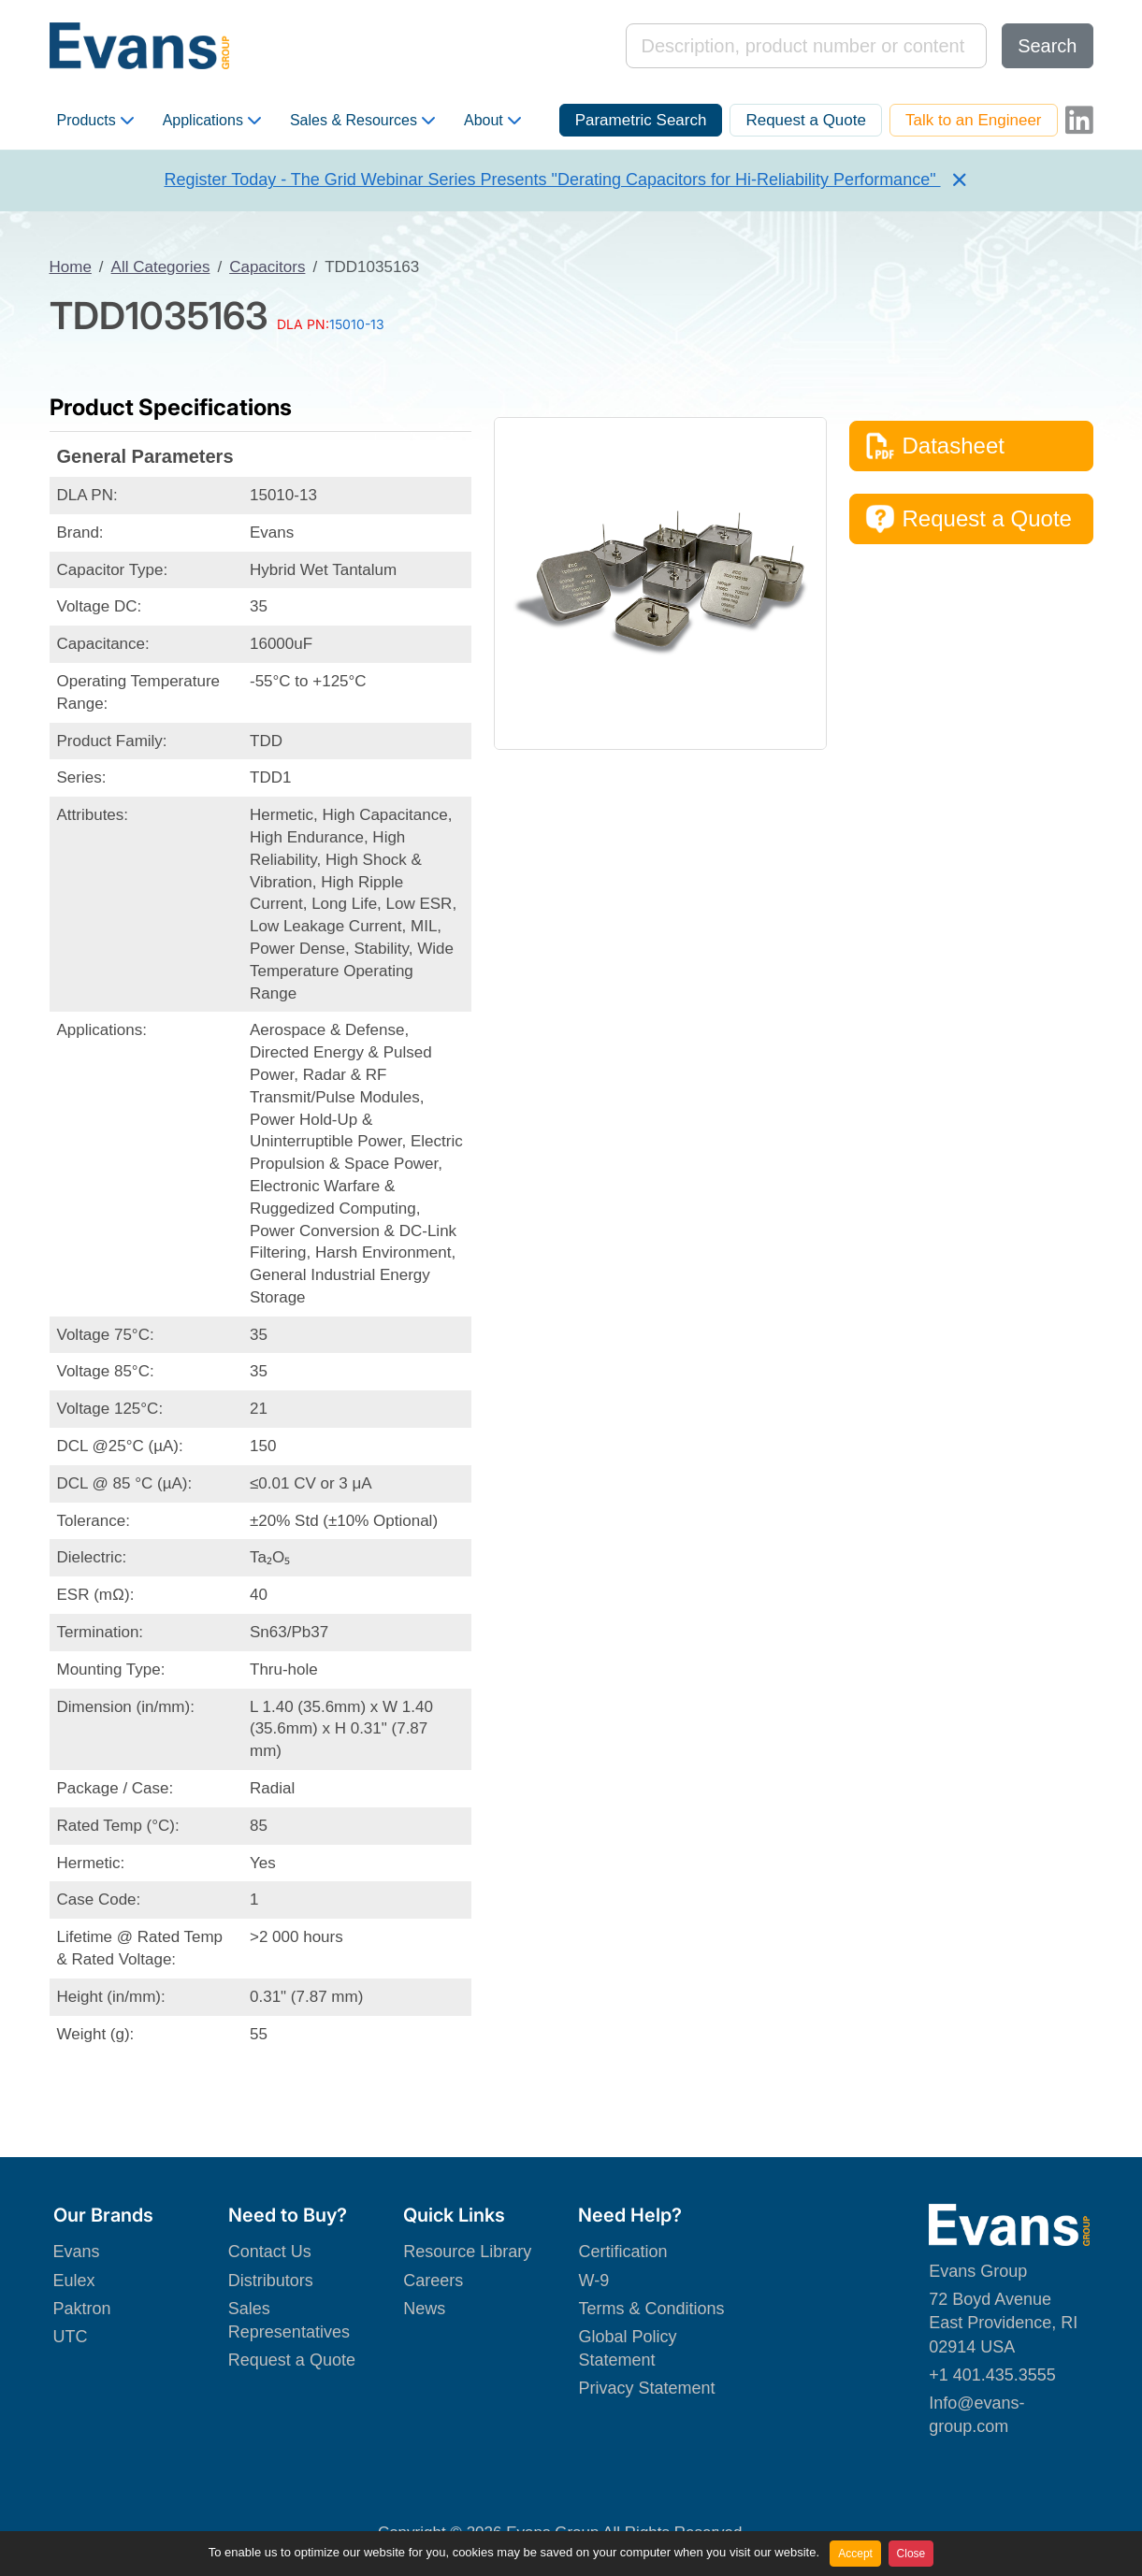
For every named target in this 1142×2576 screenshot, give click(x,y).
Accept (855, 2553)
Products (95, 120)
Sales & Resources (362, 120)
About (492, 120)
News (424, 2308)
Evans (76, 2251)
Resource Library (467, 2251)
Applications (212, 120)
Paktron (82, 2308)
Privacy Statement (646, 2388)
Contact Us (269, 2251)
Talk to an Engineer (973, 120)
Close (911, 2553)
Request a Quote (805, 120)
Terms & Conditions (651, 2308)
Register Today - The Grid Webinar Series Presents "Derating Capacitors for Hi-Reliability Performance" (552, 179)
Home (71, 267)
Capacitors (267, 267)
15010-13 (356, 324)
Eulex (74, 2280)
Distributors (270, 2280)
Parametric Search (641, 120)
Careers (433, 2280)
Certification (622, 2251)
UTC (70, 2336)
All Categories (160, 267)
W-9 (593, 2280)
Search (1047, 46)
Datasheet (935, 446)
